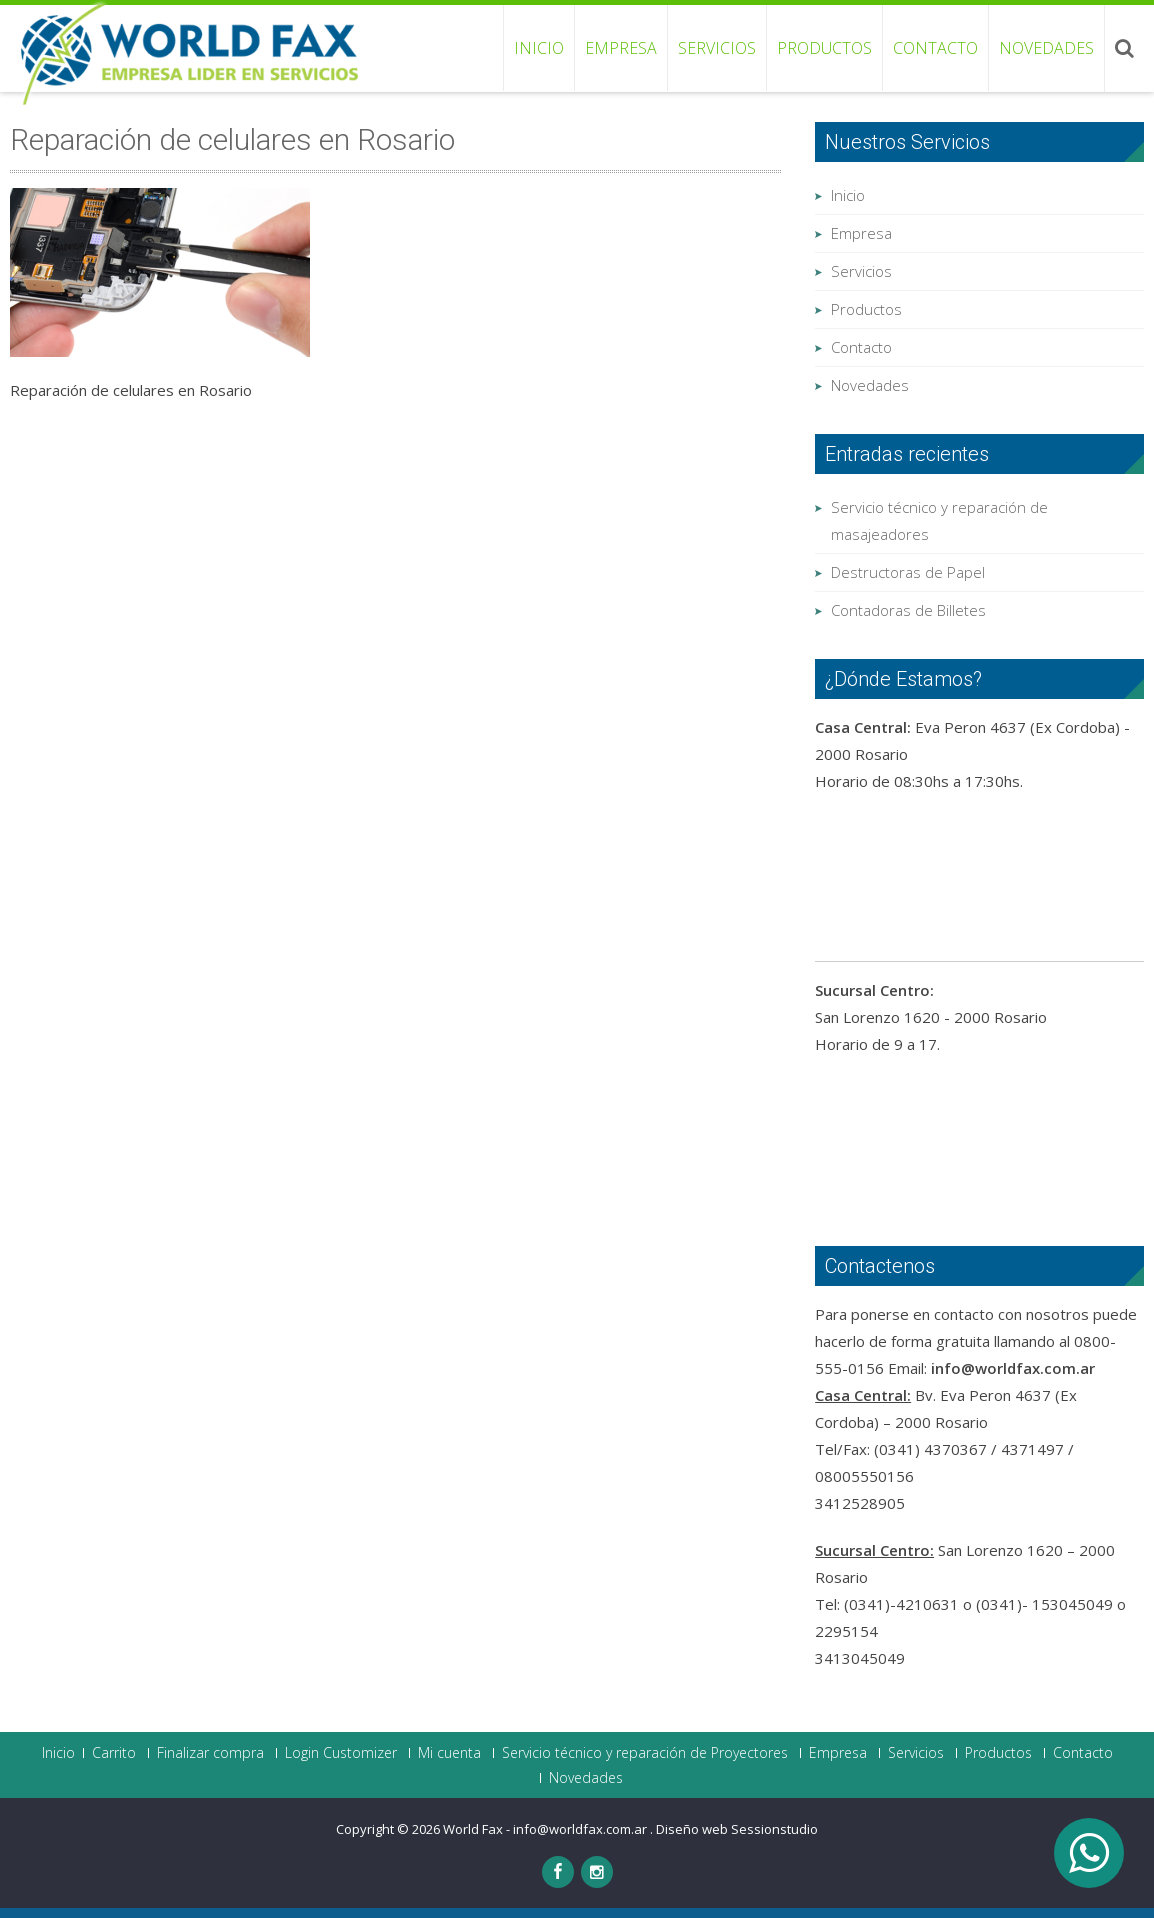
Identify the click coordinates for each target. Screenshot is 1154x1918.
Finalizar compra (210, 1753)
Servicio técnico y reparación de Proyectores (645, 1753)
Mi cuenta (449, 1753)
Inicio (539, 48)
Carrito (114, 1753)
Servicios (717, 48)
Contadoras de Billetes (908, 610)
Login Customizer (341, 1753)
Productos (824, 48)
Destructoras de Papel (908, 572)
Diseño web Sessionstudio (737, 1829)
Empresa (621, 48)
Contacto (935, 48)
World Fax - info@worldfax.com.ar (546, 1829)
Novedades (1046, 48)
